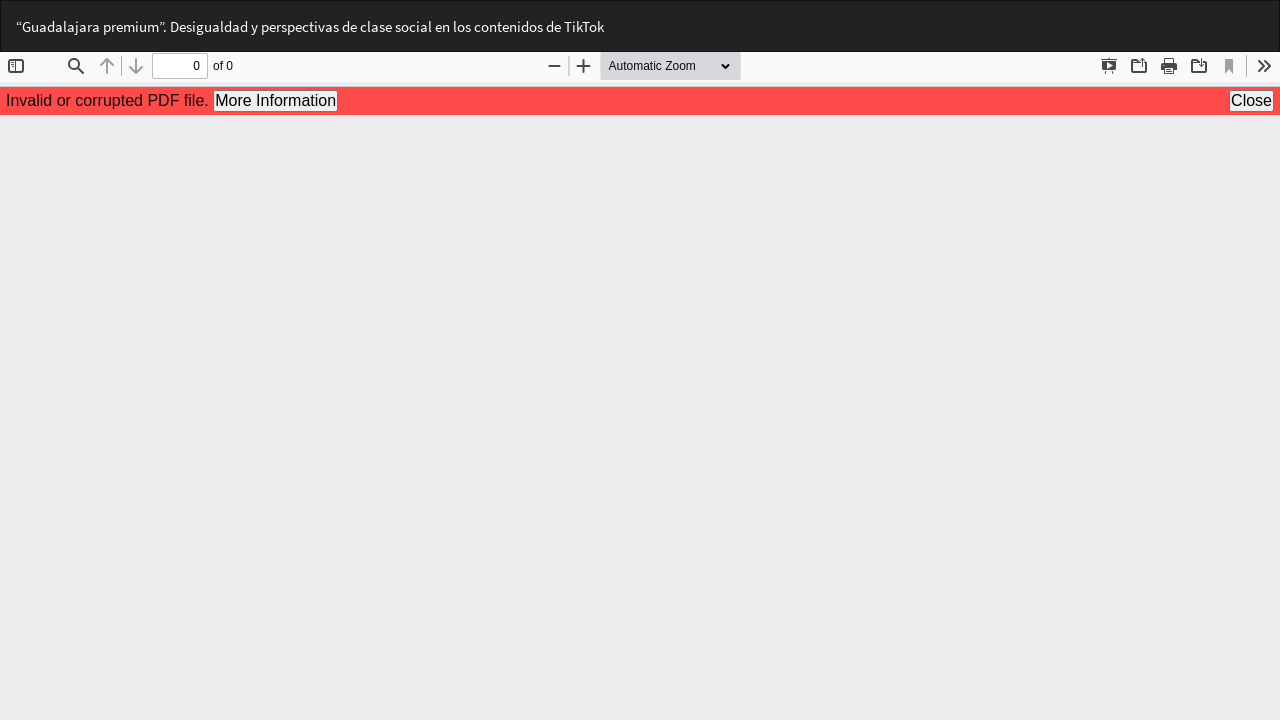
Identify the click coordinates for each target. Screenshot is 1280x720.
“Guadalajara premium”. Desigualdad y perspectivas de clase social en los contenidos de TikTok (310, 26)
